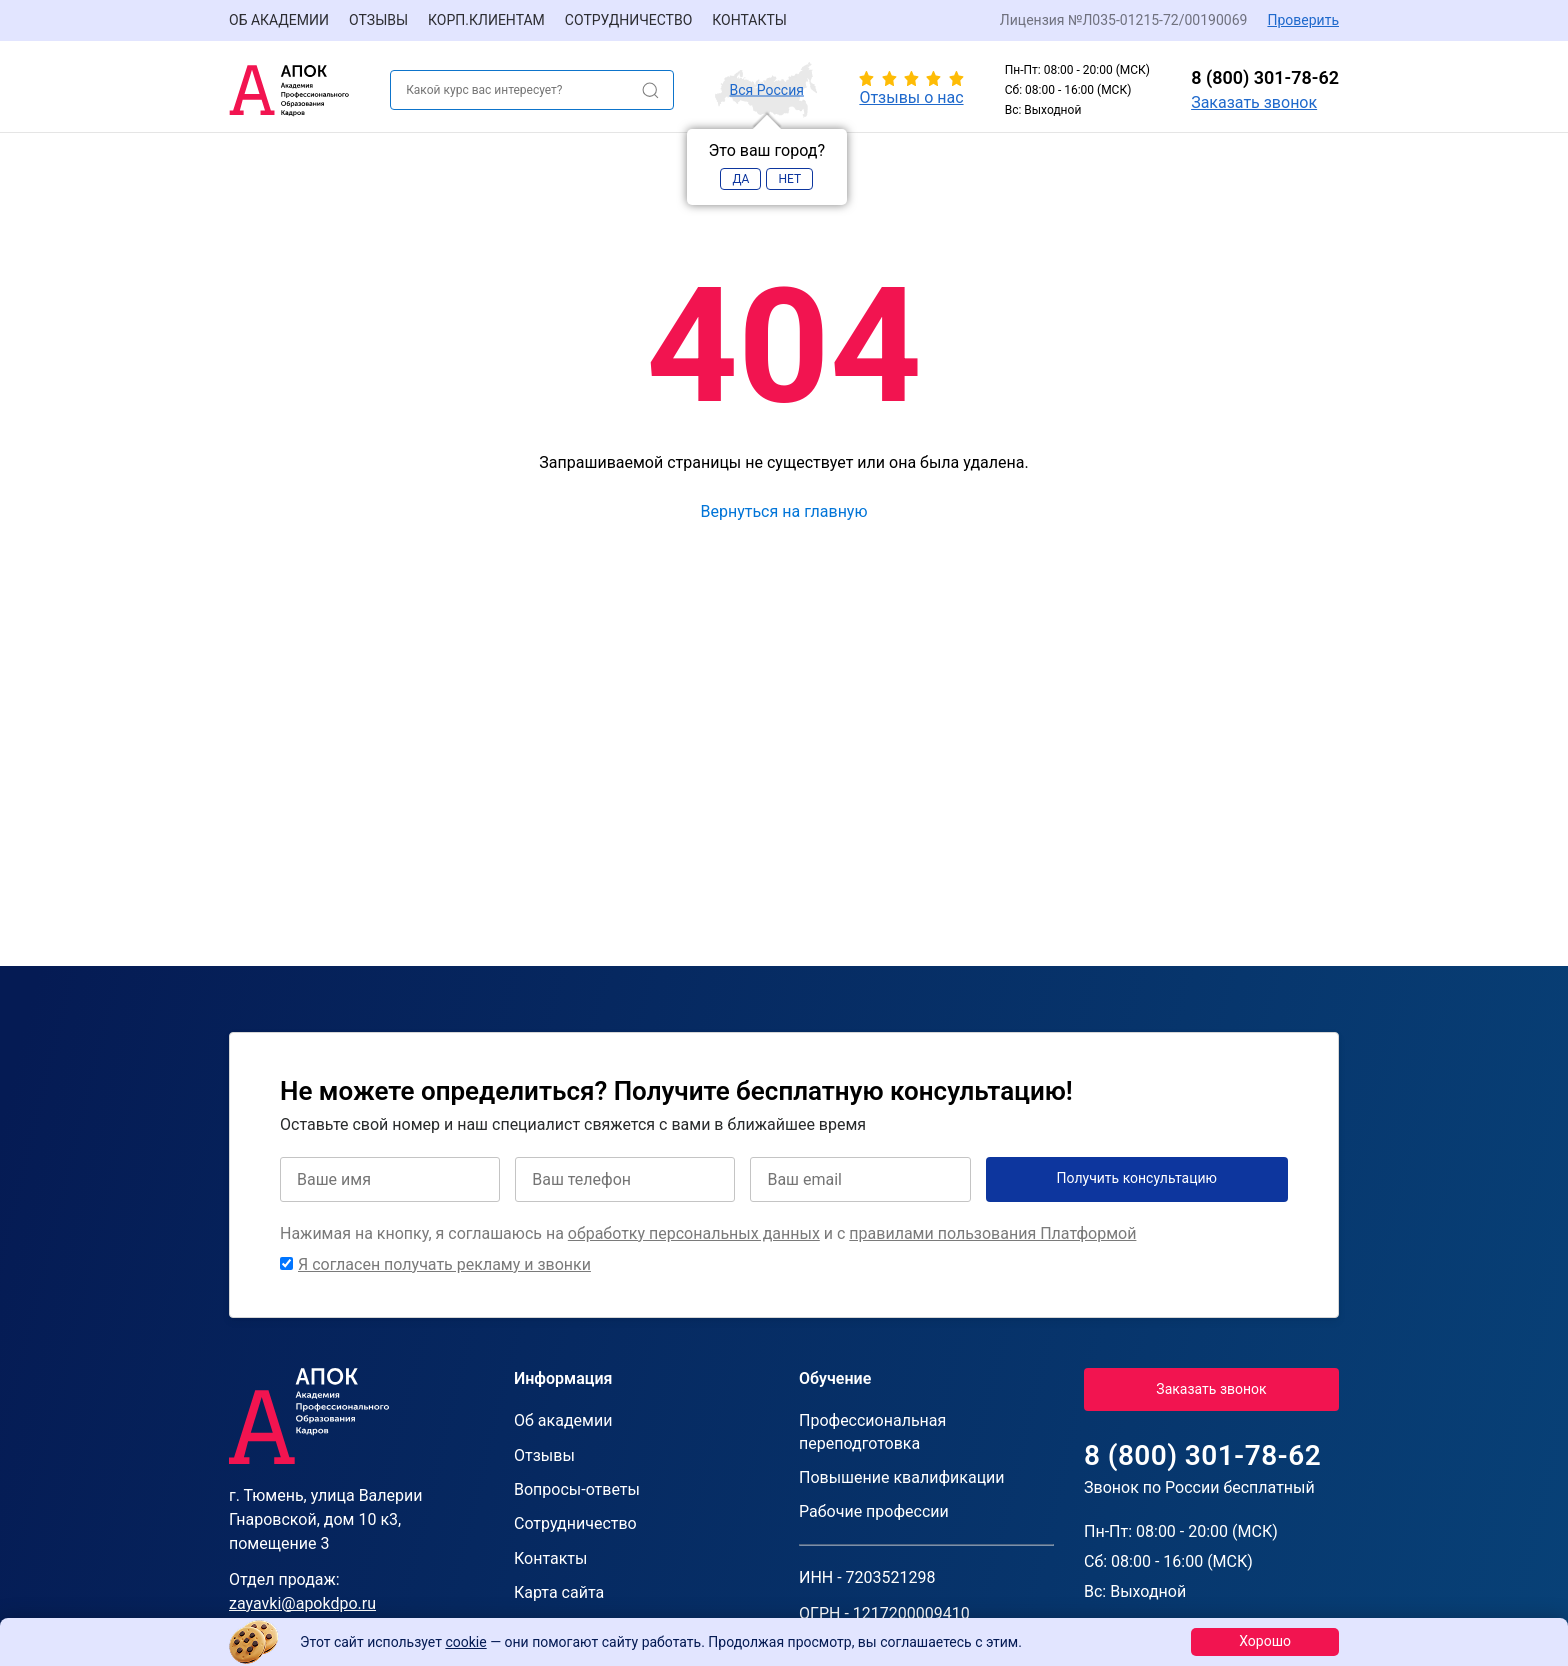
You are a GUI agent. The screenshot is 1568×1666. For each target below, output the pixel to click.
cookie (465, 1642)
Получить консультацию (1137, 1178)
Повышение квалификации (902, 1477)
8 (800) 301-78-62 (1265, 77)
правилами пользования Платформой (992, 1233)
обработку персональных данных (694, 1233)
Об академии (279, 20)
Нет (789, 179)
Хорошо (1265, 1641)
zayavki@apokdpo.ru (302, 1603)
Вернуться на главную (783, 511)
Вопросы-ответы (577, 1489)
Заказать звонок (1254, 102)
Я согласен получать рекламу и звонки (444, 1264)
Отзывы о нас (911, 97)
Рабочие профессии (874, 1511)
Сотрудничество (628, 20)
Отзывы (378, 20)
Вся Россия (767, 90)
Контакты (749, 20)
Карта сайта (559, 1592)
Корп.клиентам (486, 20)
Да (740, 179)
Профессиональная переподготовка (872, 1431)
